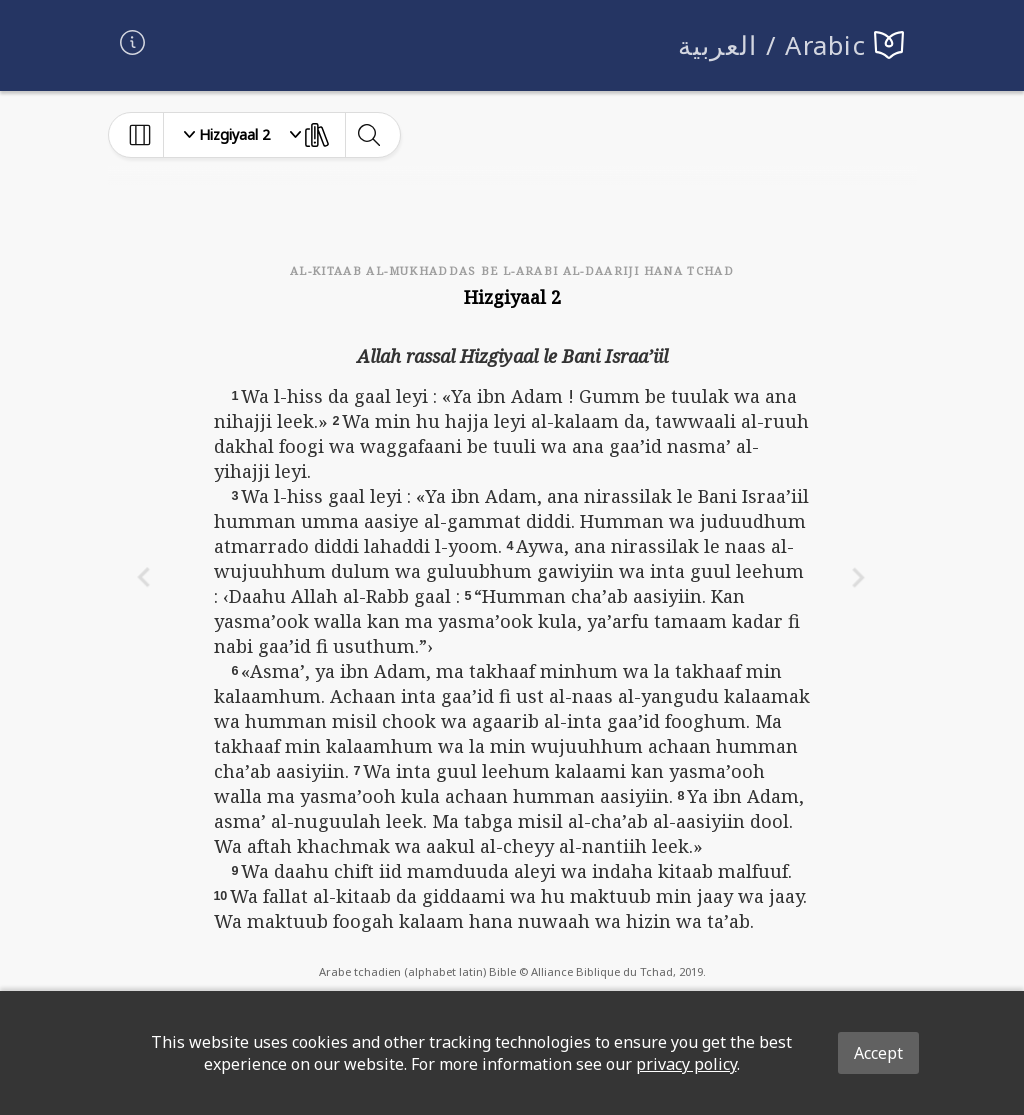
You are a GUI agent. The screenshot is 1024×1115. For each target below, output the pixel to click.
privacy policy (686, 1064)
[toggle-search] (368, 135)
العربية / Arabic (772, 45)
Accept (878, 1053)
